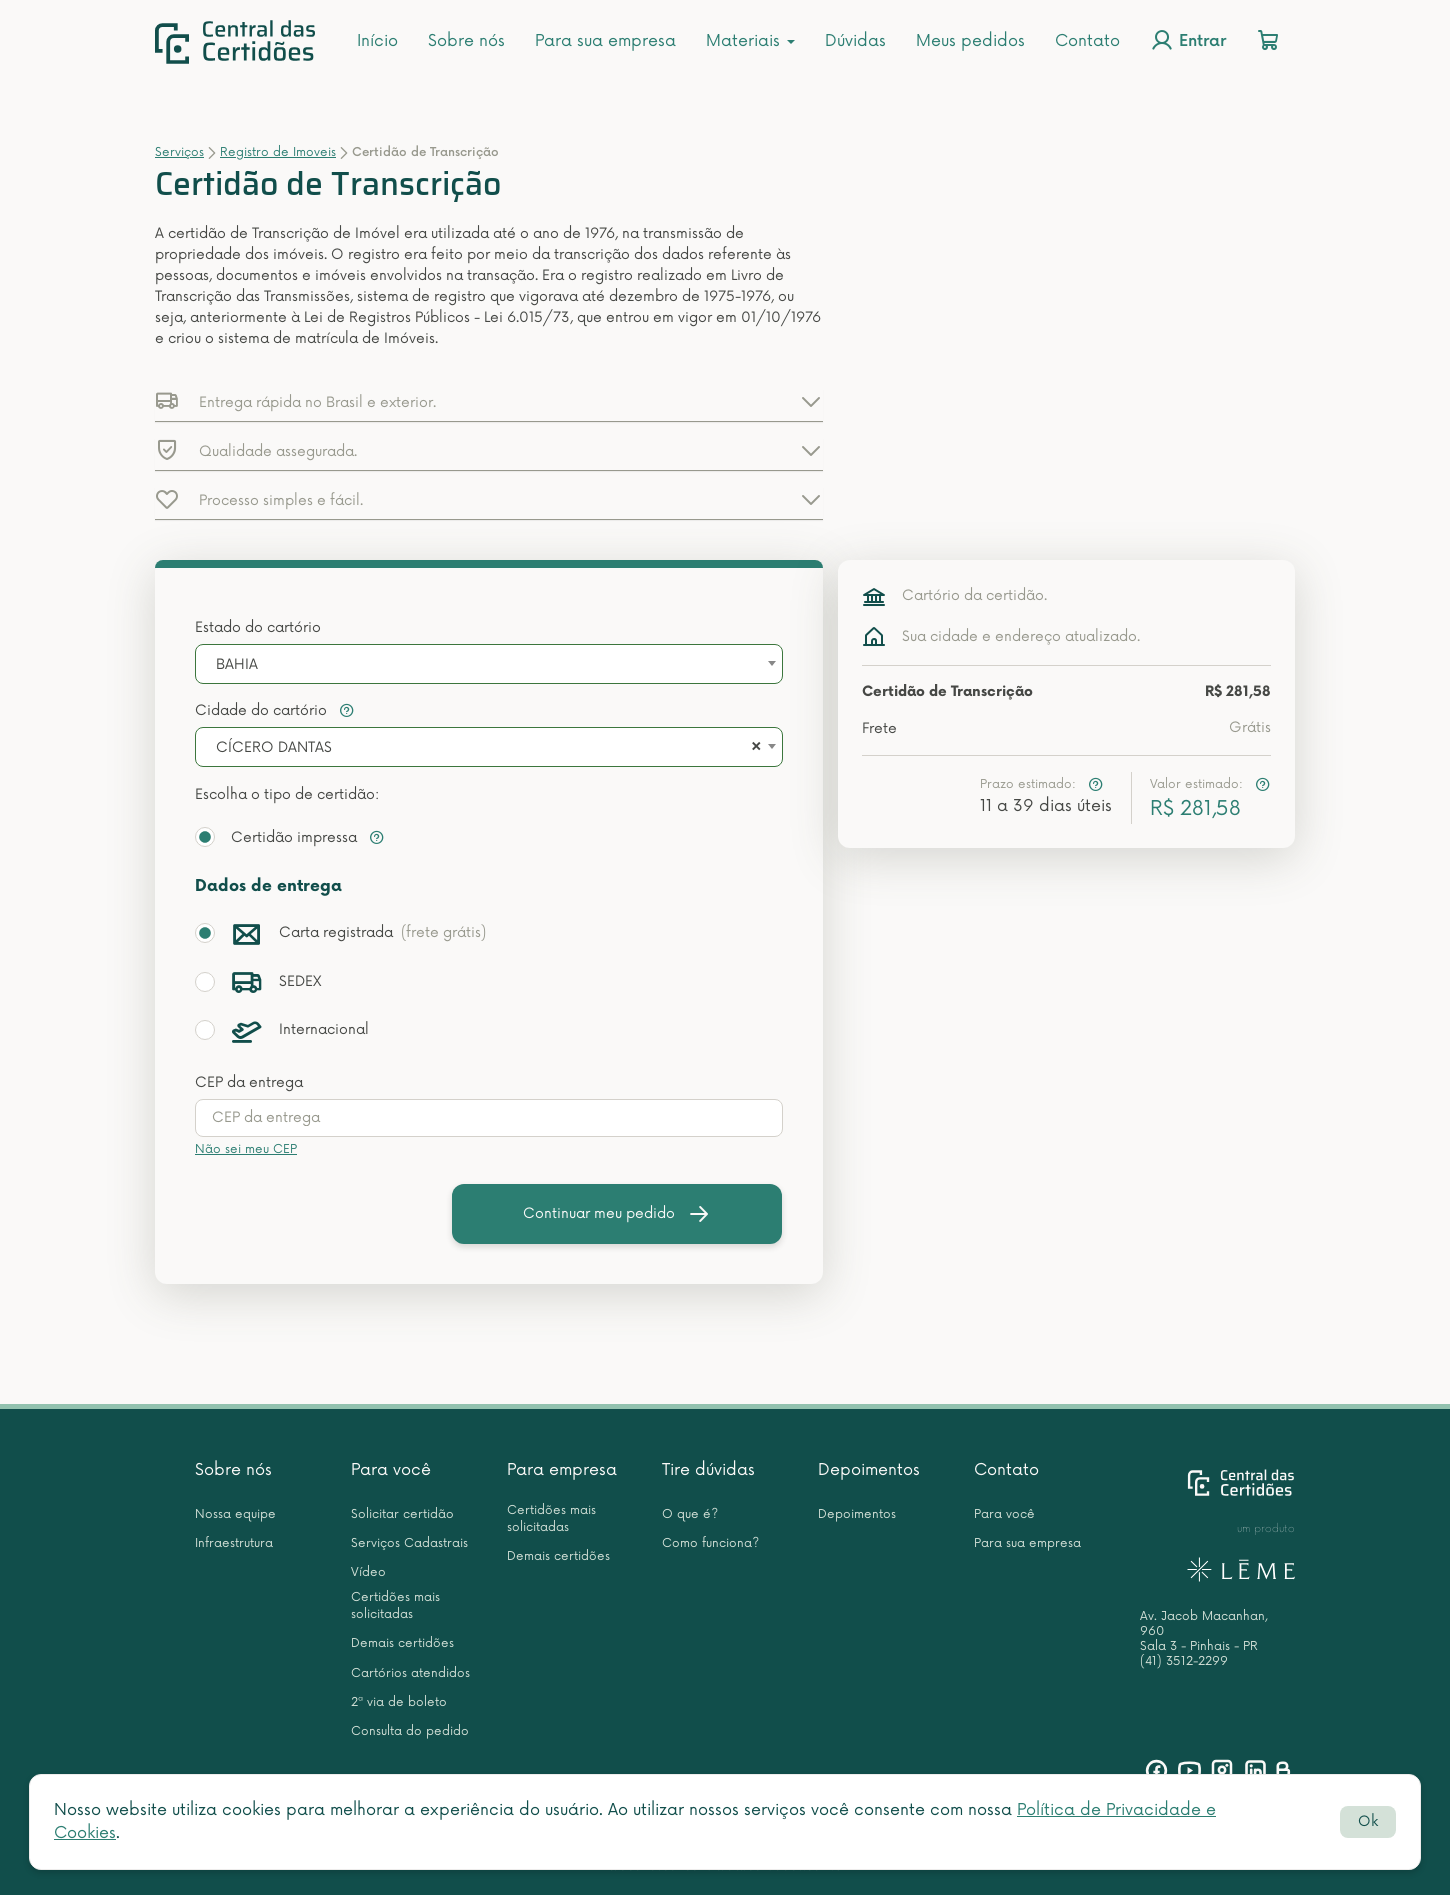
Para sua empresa (605, 41)
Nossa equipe (235, 1514)
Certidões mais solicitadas (395, 1606)
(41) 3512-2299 (1184, 1661)
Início (377, 41)
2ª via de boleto (399, 1702)
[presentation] (489, 1118)
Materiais (750, 41)
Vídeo (368, 1572)
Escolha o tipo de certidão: (287, 794)
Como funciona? (710, 1543)
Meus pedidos (970, 41)
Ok (1368, 1821)
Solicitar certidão (402, 1514)
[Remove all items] (753, 748)
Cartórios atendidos (410, 1673)
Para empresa (562, 1470)
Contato (1087, 41)
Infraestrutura (234, 1543)
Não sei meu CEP (246, 1149)
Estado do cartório (258, 627)
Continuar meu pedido (617, 1214)
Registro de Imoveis (278, 152)
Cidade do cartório (275, 710)
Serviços (179, 152)
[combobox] (489, 664)
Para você (391, 1470)
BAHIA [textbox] (237, 664)
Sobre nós (466, 41)
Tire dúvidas (708, 1470)
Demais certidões (402, 1643)
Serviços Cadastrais (409, 1543)
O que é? (690, 1514)
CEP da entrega (249, 1082)
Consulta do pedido (410, 1731)
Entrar (1188, 40)
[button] (489, 401)
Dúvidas (855, 41)
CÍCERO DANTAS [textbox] (274, 747)
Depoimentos (869, 1470)
